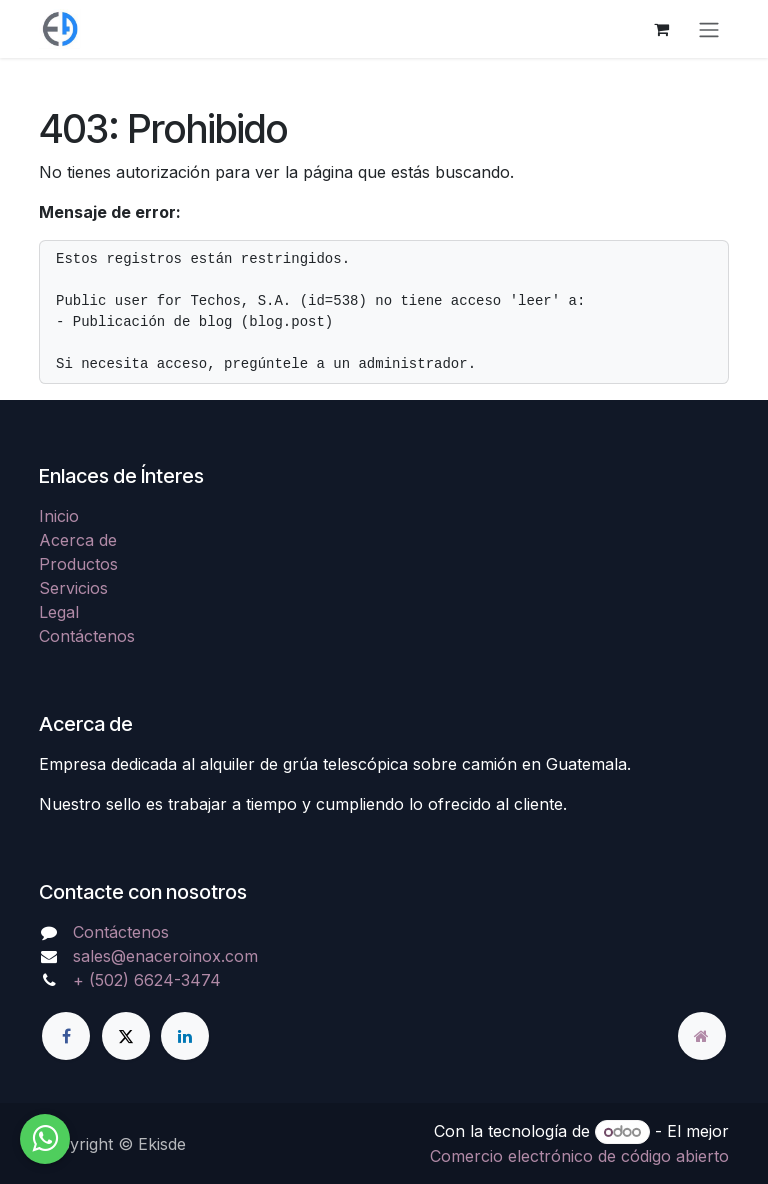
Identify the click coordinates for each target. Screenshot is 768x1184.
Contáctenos (87, 636)
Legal (59, 612)
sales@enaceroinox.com (165, 956)
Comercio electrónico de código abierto (579, 1156)
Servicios (73, 588)
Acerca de (78, 540)
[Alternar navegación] (709, 29)
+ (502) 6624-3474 (147, 980)
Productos (78, 564)
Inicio (59, 516)
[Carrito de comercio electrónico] (661, 29)
